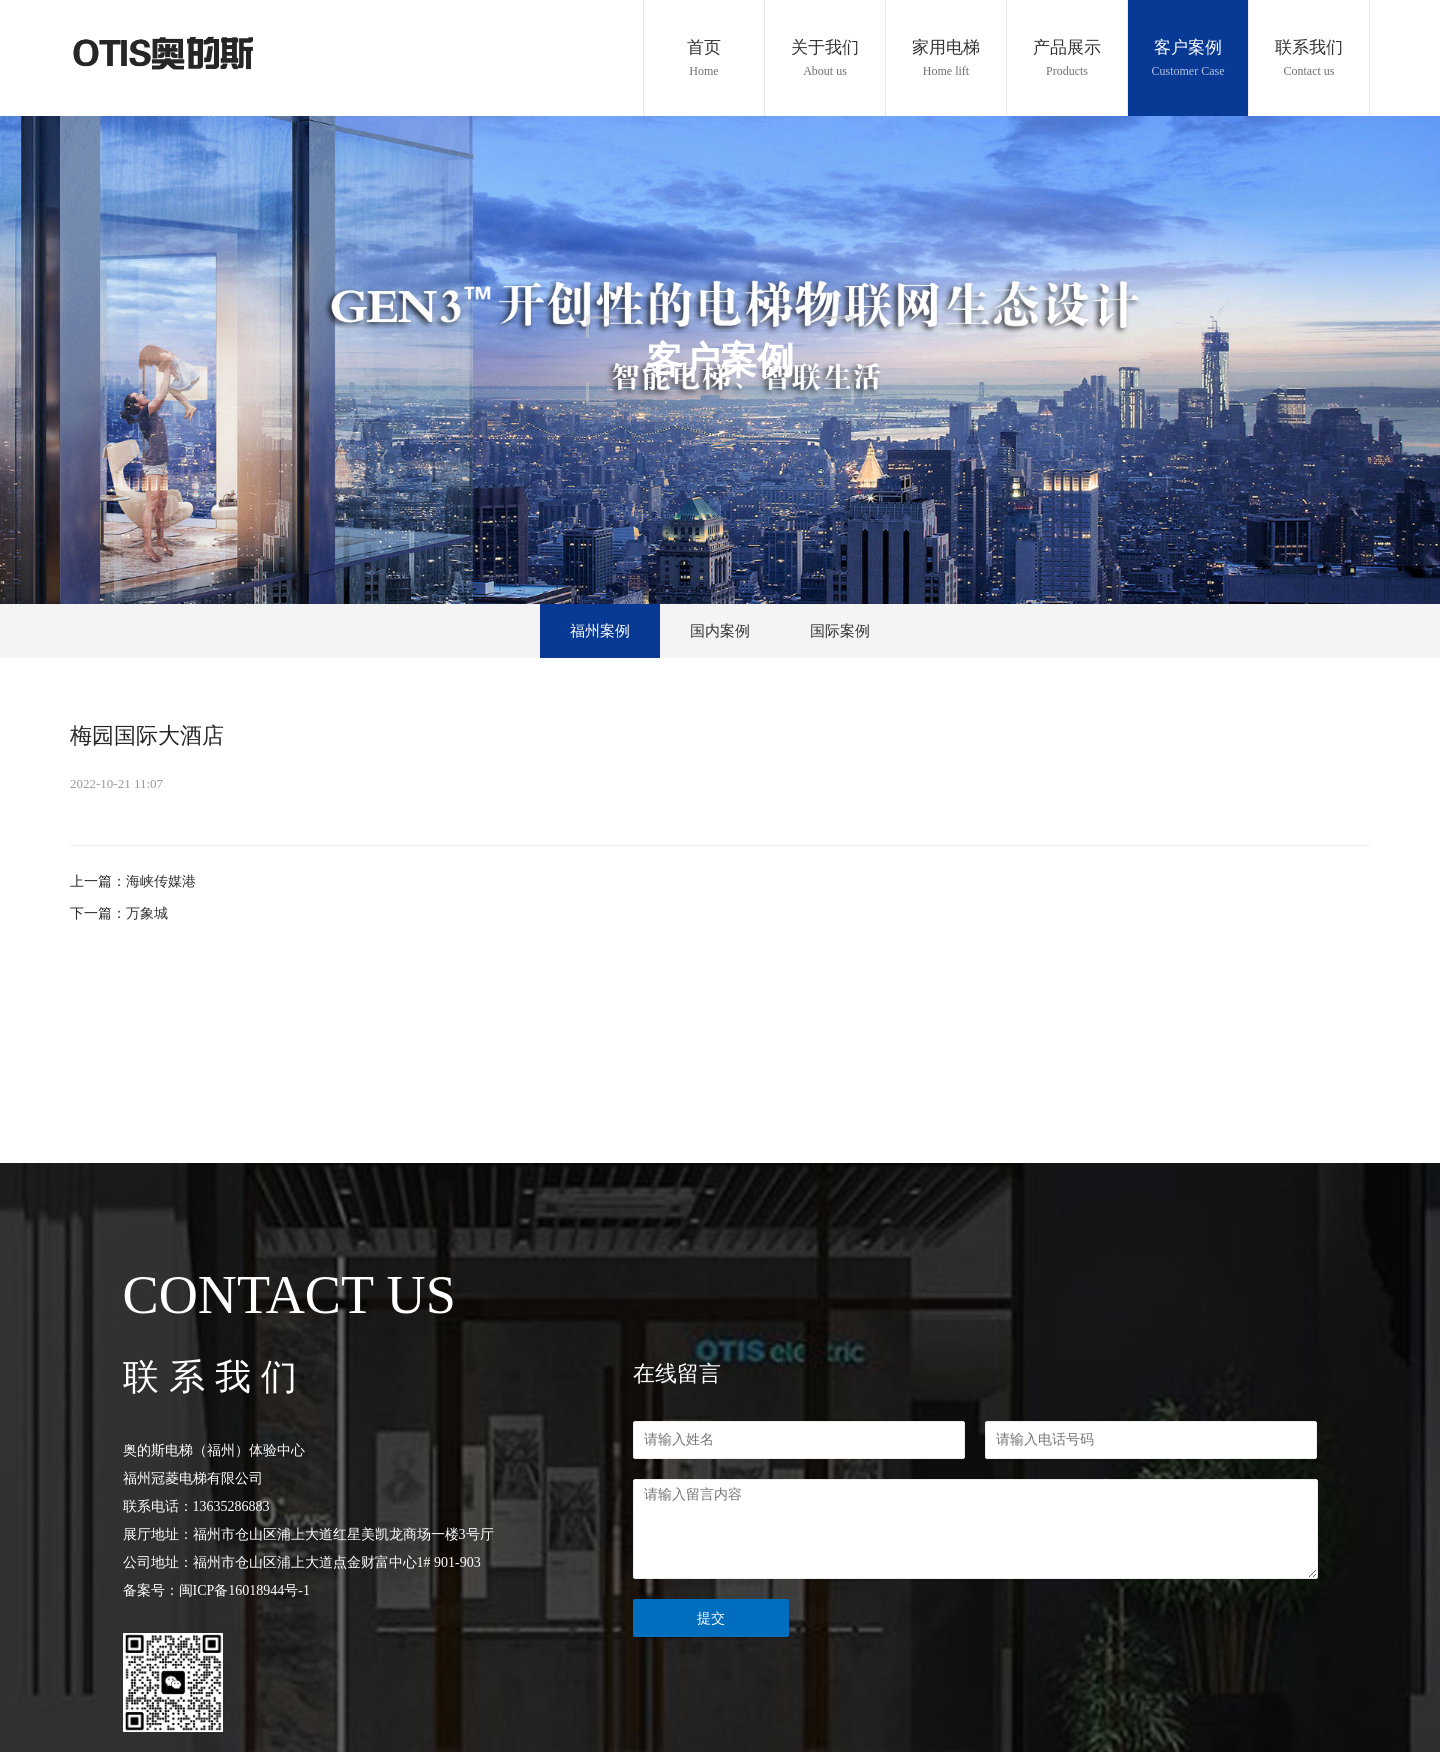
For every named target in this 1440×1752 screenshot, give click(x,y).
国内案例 (720, 631)
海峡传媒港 (161, 881)
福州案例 (600, 631)
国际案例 (840, 631)
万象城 (147, 913)
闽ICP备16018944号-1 (244, 1590)
